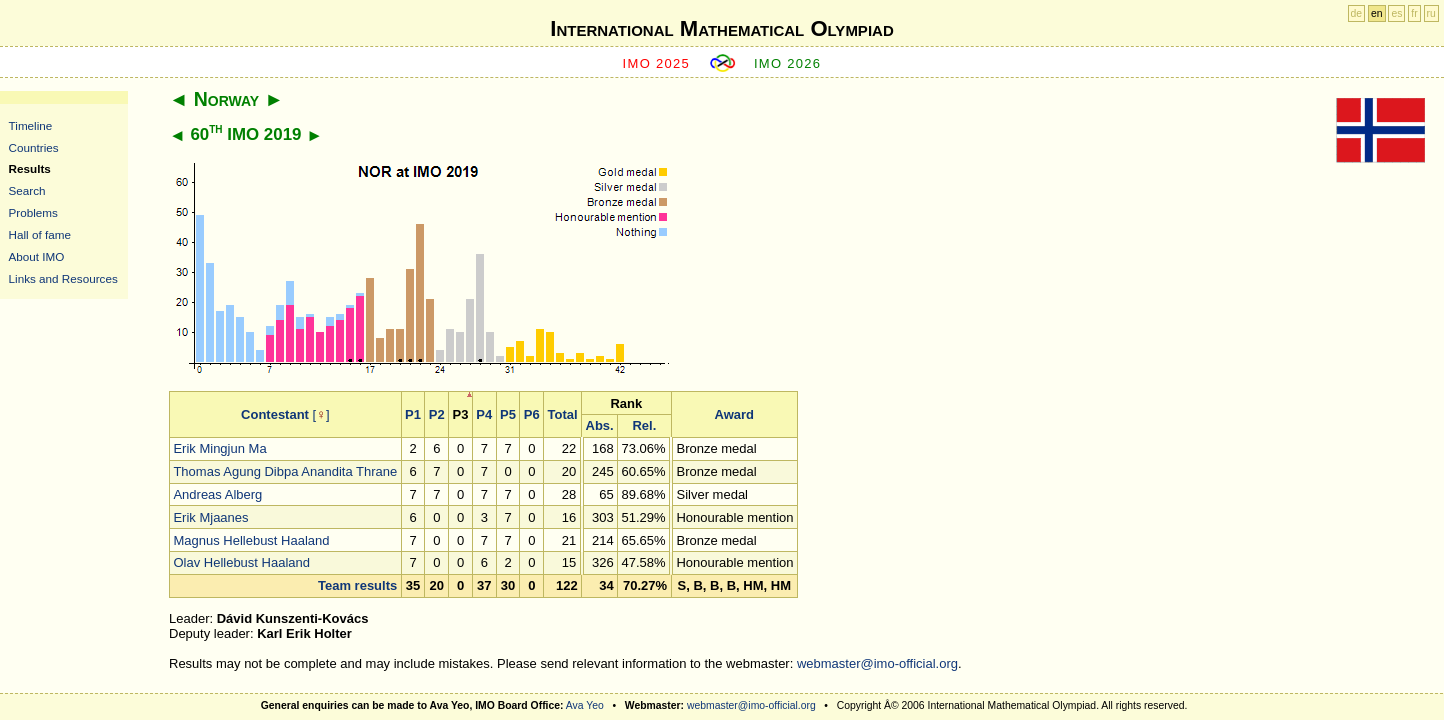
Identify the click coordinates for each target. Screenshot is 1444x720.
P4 (484, 414)
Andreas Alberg (217, 494)
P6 (532, 414)
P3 (461, 414)
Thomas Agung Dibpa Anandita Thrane (285, 471)
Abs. (600, 425)
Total (563, 414)
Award (735, 414)
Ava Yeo (585, 705)
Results (30, 168)
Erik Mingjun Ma (219, 448)
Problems (33, 212)
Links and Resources (63, 278)
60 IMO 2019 (245, 134)
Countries (34, 147)
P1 (413, 414)
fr (1414, 13)
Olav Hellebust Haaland (241, 562)
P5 (508, 414)
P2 (437, 414)
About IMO (37, 256)
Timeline (31, 125)
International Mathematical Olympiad (721, 28)
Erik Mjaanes (210, 517)
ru (1431, 13)
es (1396, 13)
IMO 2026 (788, 63)
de (1357, 13)
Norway (226, 99)
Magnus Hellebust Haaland (251, 540)
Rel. (644, 425)
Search (27, 190)
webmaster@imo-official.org (877, 663)
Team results (357, 585)
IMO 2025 (657, 63)
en (1377, 13)
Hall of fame (40, 234)
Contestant (275, 414)
